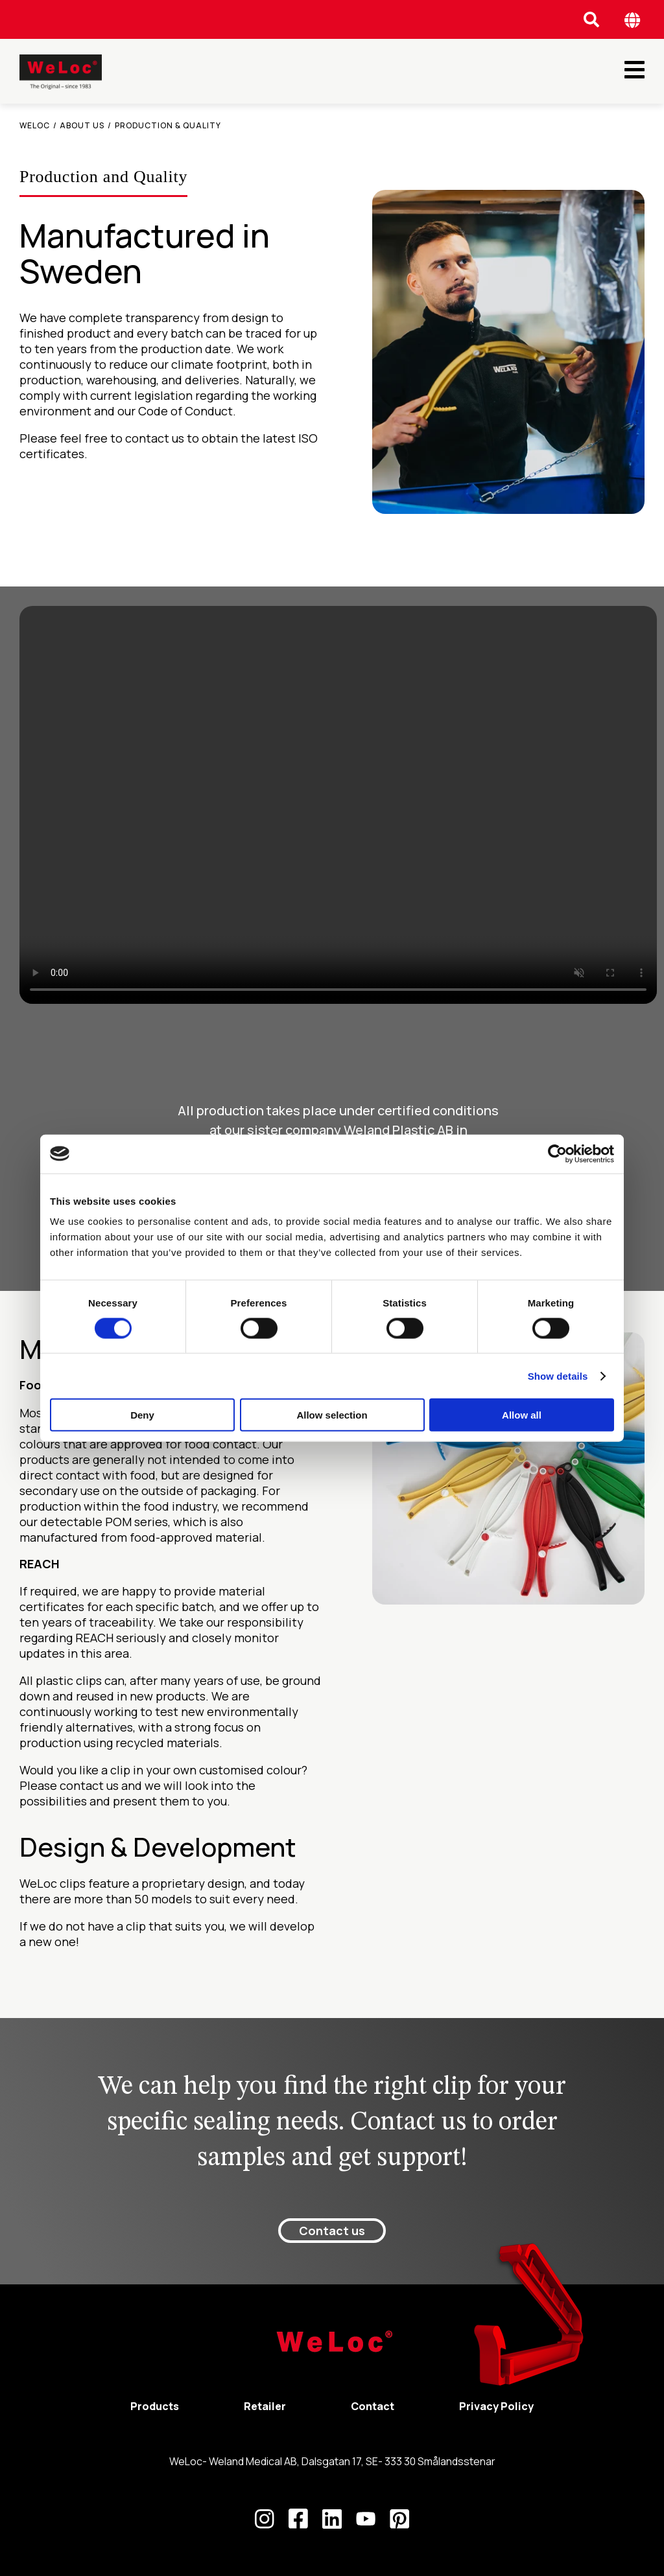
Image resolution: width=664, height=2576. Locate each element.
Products (154, 2406)
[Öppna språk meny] (633, 20)
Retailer (265, 2406)
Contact (372, 2406)
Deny (142, 1415)
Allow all (521, 1415)
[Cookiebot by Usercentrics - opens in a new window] (557, 1153)
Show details (558, 1375)
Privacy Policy (496, 2406)
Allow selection (331, 1415)
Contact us (332, 2230)
